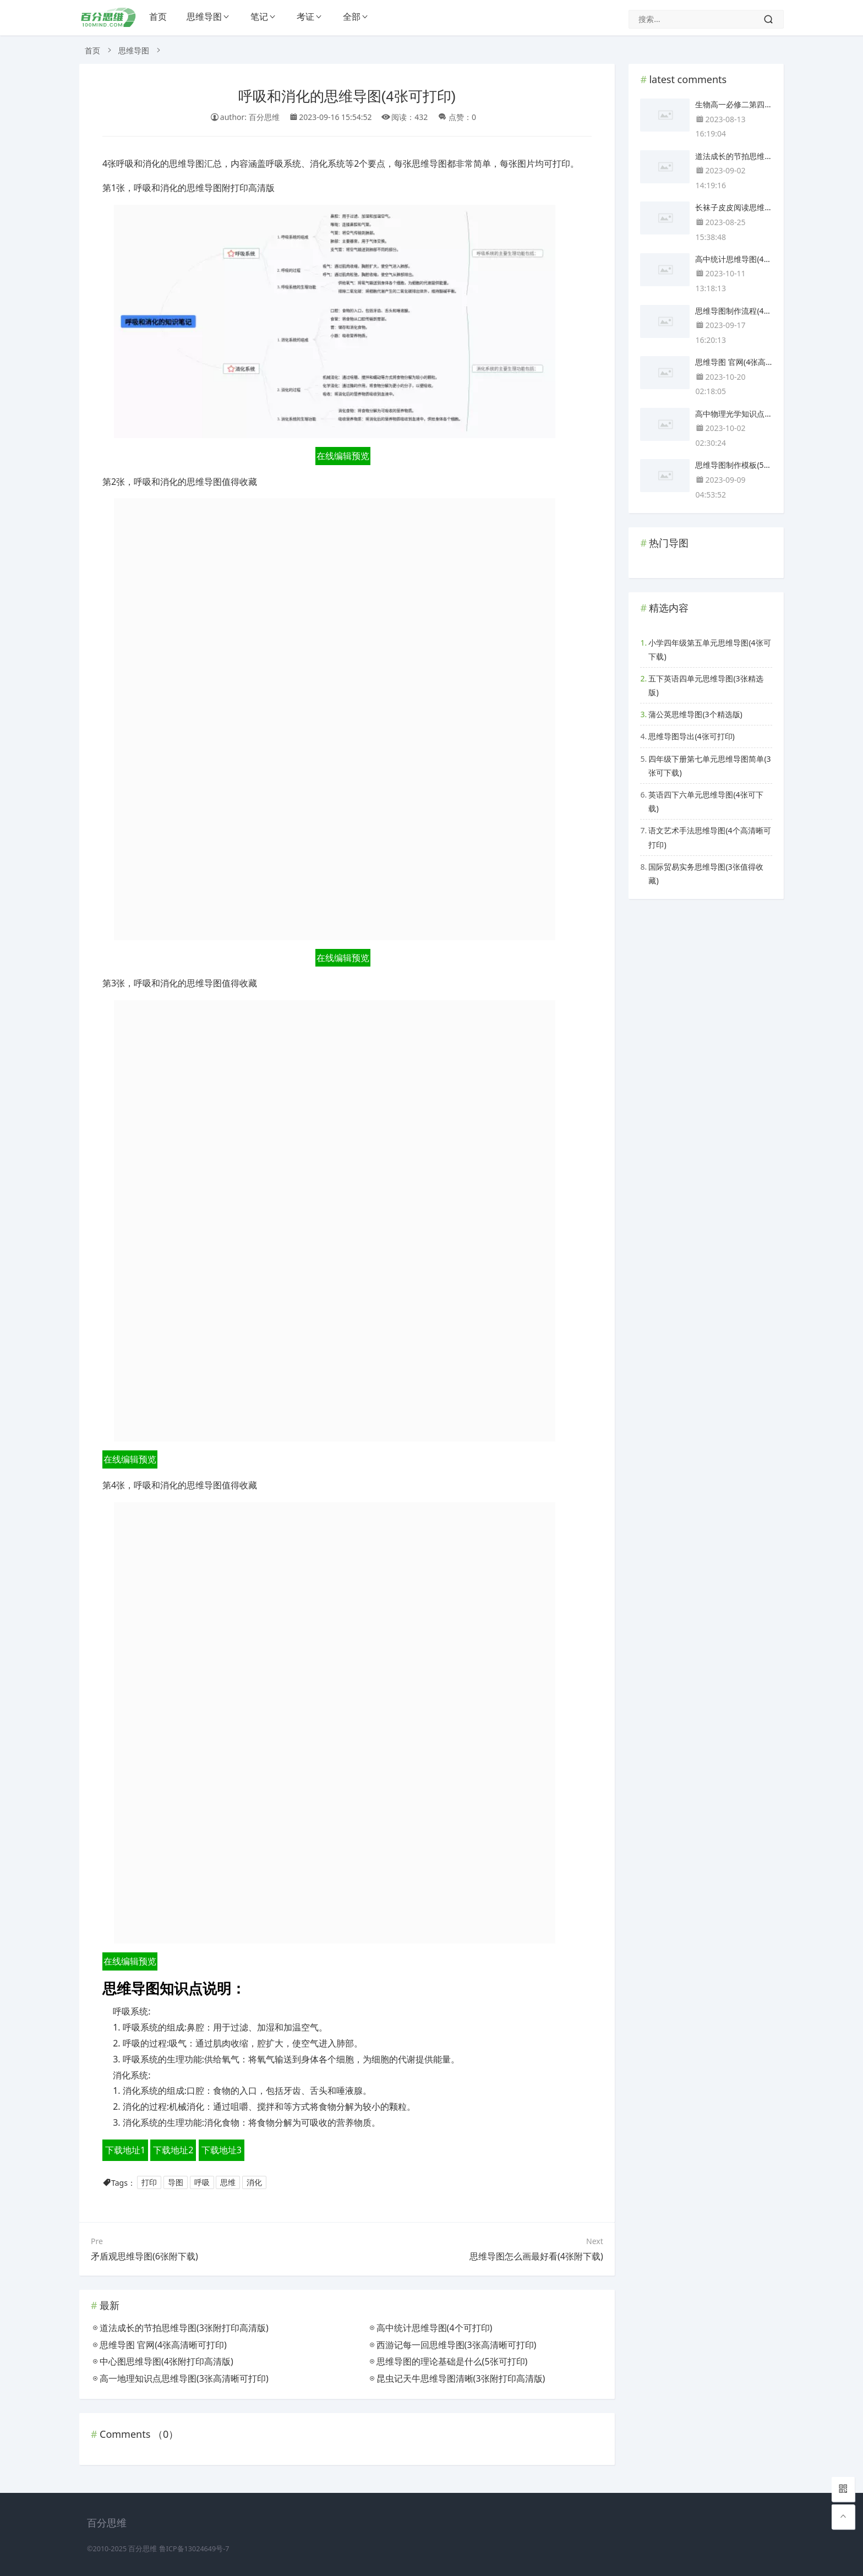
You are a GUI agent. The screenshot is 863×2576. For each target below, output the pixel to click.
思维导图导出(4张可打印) (691, 736)
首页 (158, 16)
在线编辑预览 (342, 456)
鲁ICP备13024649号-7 (194, 2548)
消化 (254, 2182)
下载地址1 (125, 2150)
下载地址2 (173, 2150)
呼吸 (202, 2182)
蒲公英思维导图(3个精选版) (695, 714)
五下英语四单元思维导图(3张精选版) (705, 685)
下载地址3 (221, 2150)
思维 (228, 2182)
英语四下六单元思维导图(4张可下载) (705, 801)
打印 (149, 2182)
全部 (352, 16)
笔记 (259, 16)
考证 (305, 16)
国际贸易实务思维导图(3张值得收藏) (705, 873)
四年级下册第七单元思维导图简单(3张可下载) (709, 766)
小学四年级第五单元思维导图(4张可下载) (709, 649)
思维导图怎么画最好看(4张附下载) (536, 2256)
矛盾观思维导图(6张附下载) (144, 2256)
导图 (175, 2182)
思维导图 (204, 16)
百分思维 (142, 2548)
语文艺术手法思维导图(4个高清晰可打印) (709, 837)
